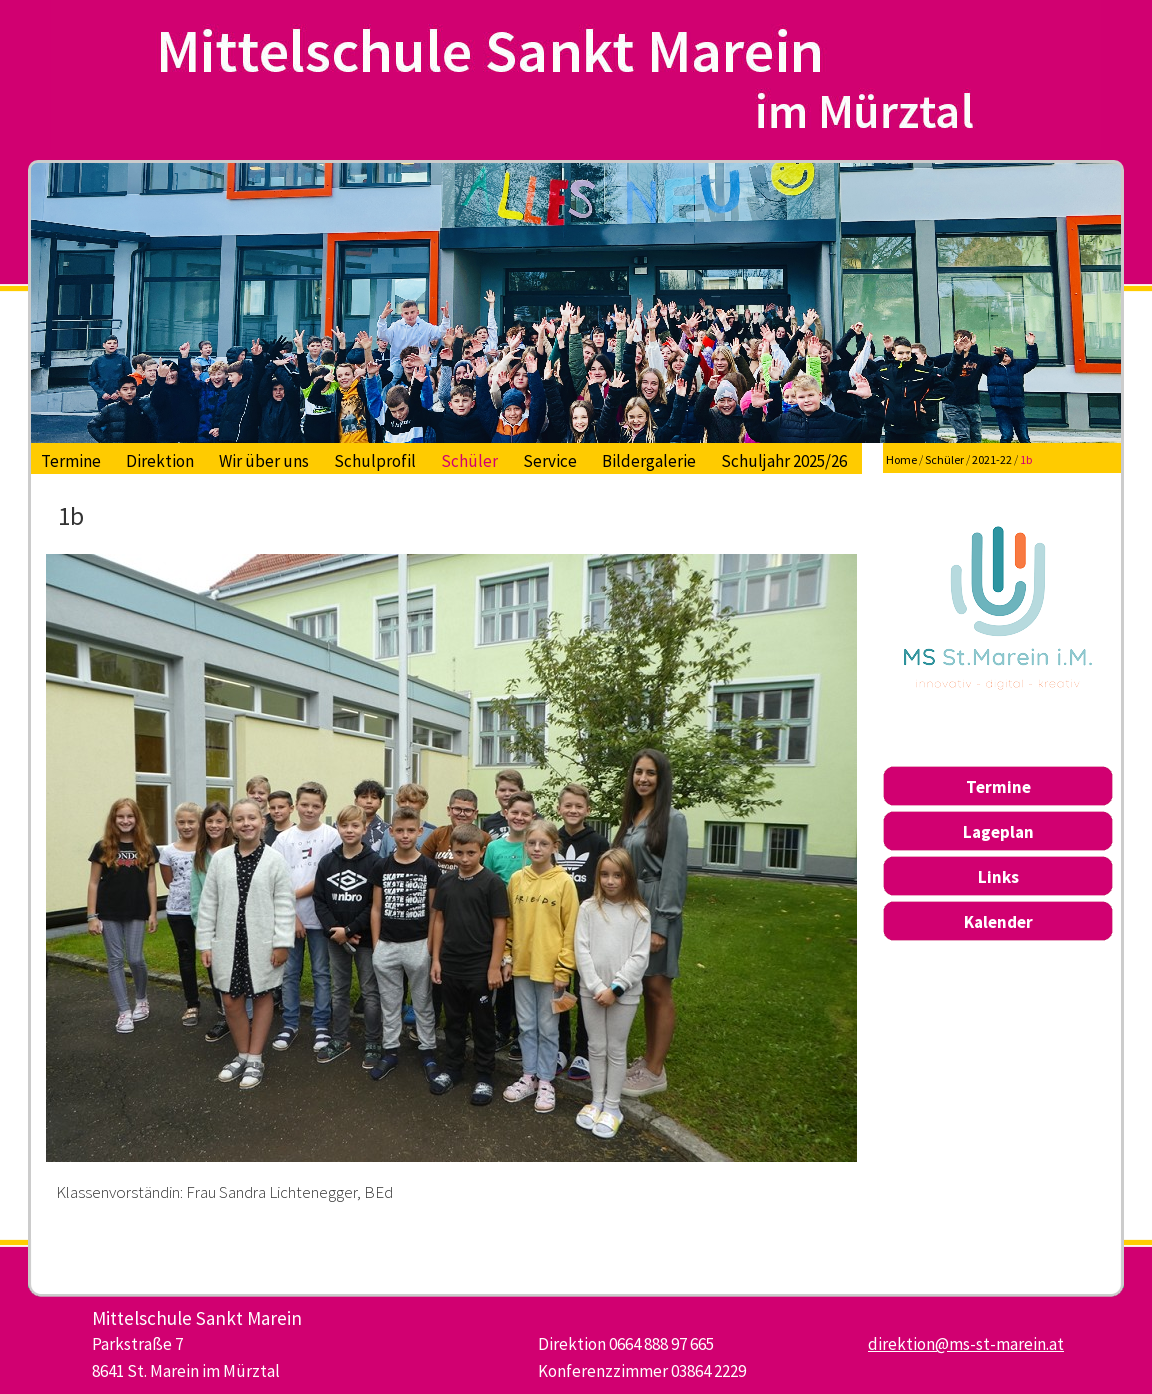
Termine (71, 461)
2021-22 (992, 459)
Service (550, 461)
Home (901, 459)
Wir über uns (264, 461)
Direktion (160, 461)
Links (998, 877)
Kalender (998, 922)
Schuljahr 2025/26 (784, 461)
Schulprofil (375, 461)
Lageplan (998, 832)
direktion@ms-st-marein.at (966, 1344)
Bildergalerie (649, 461)
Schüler (469, 461)
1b (1026, 459)
